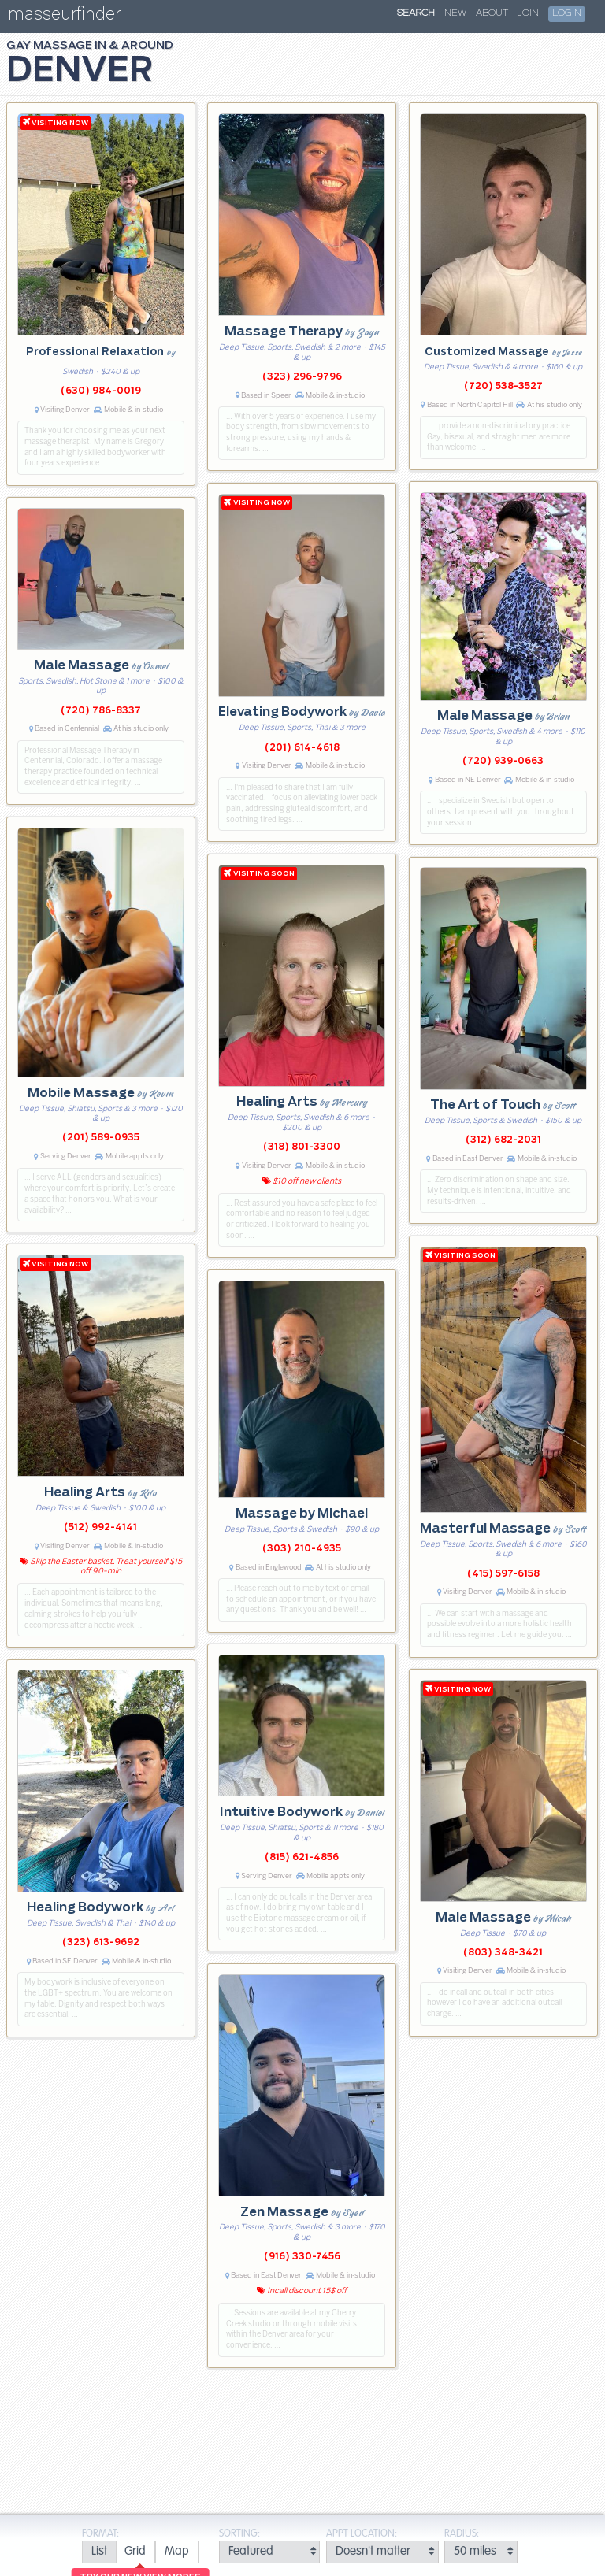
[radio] (99, 2552)
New (455, 13)
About (492, 13)
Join (528, 13)
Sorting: (239, 2534)
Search (416, 13)
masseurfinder (64, 16)
